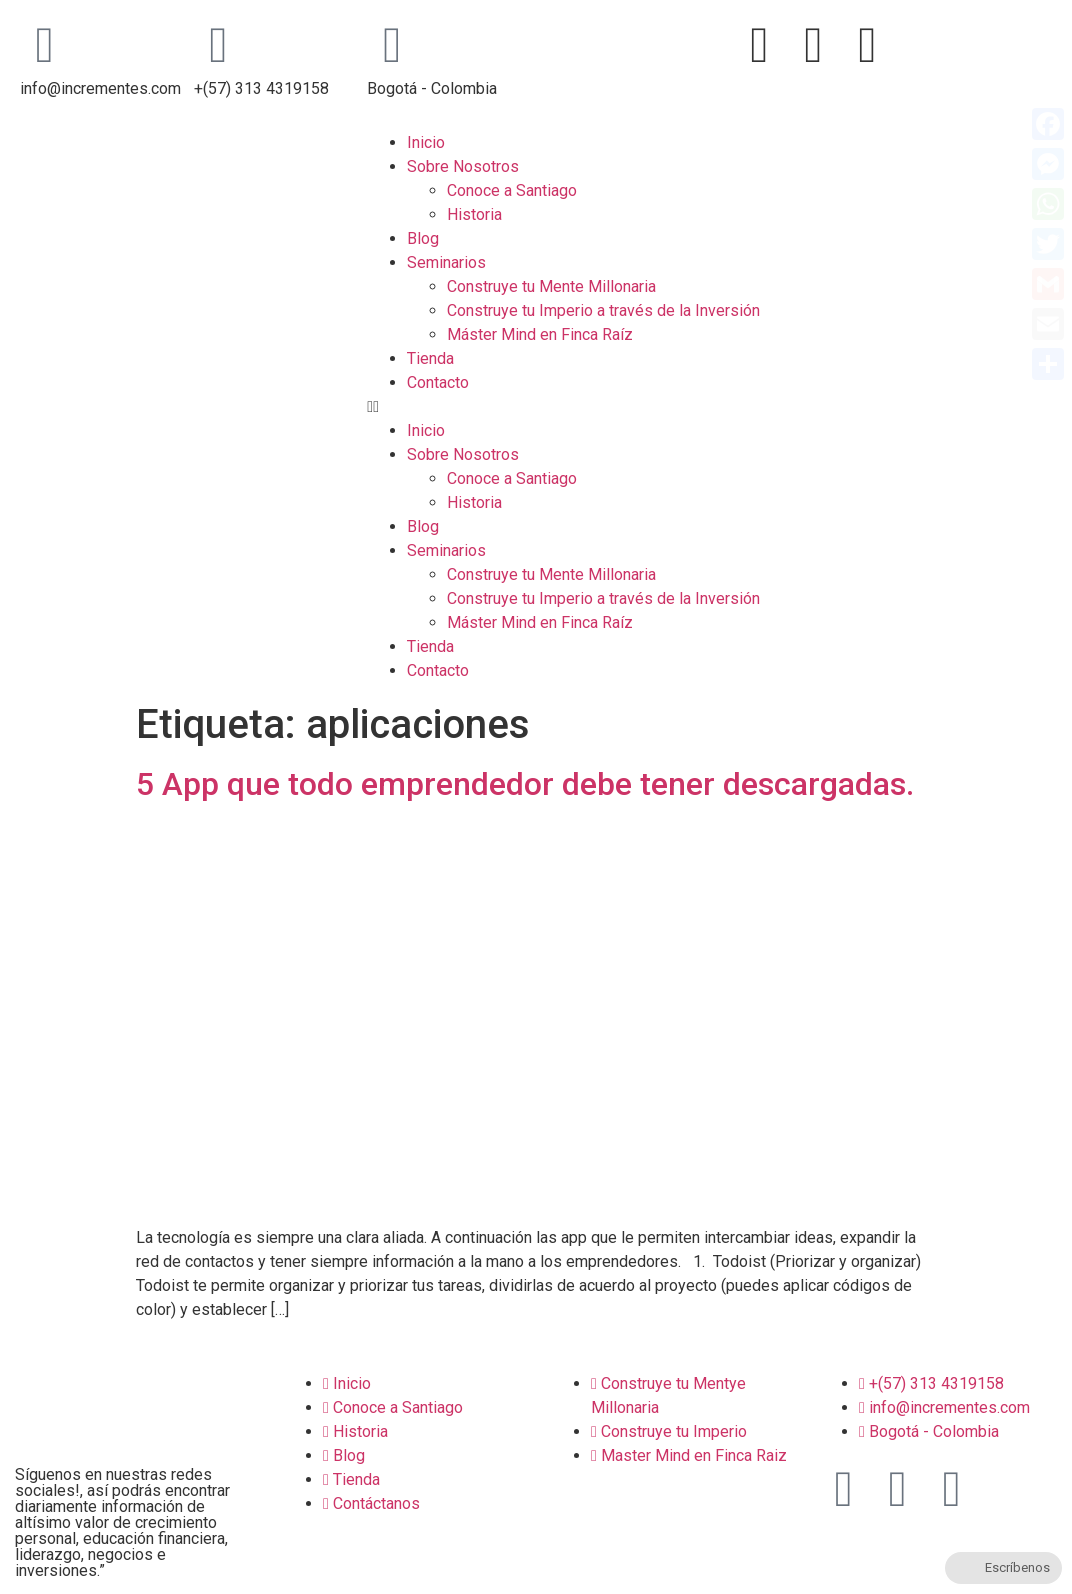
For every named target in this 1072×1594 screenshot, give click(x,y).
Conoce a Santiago (512, 190)
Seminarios (446, 262)
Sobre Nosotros (463, 166)
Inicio (426, 142)
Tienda (430, 358)
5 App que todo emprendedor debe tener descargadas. (525, 784)
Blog (423, 238)
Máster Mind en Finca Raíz (540, 334)
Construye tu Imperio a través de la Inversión (603, 310)
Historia (474, 214)
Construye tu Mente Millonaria (551, 286)
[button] (714, 407)
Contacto (438, 382)
